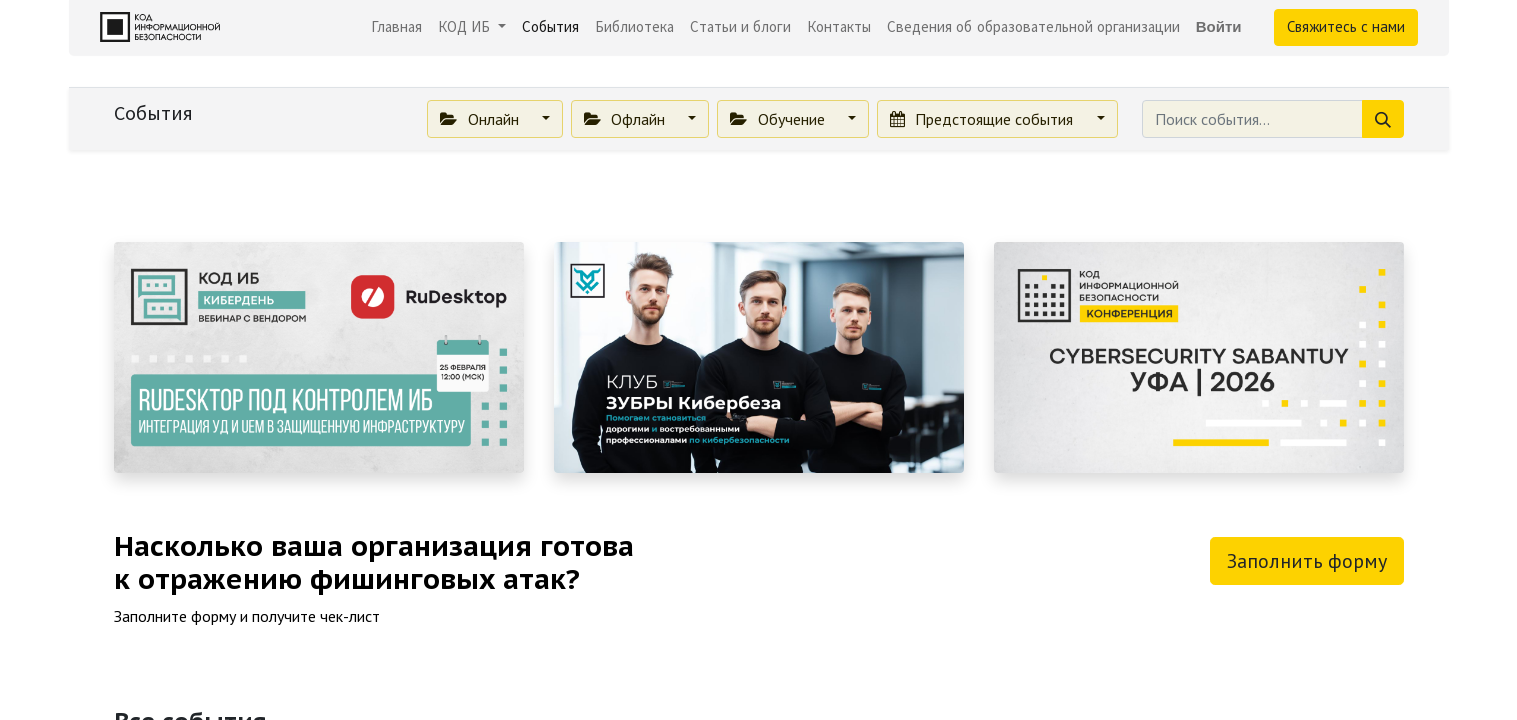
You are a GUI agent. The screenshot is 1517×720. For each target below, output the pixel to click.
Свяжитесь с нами (1346, 26)
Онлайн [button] (481, 119)
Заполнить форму (1307, 561)
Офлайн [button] (626, 119)
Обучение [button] (779, 119)
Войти (1219, 26)
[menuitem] (396, 27)
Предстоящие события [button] (983, 119)
